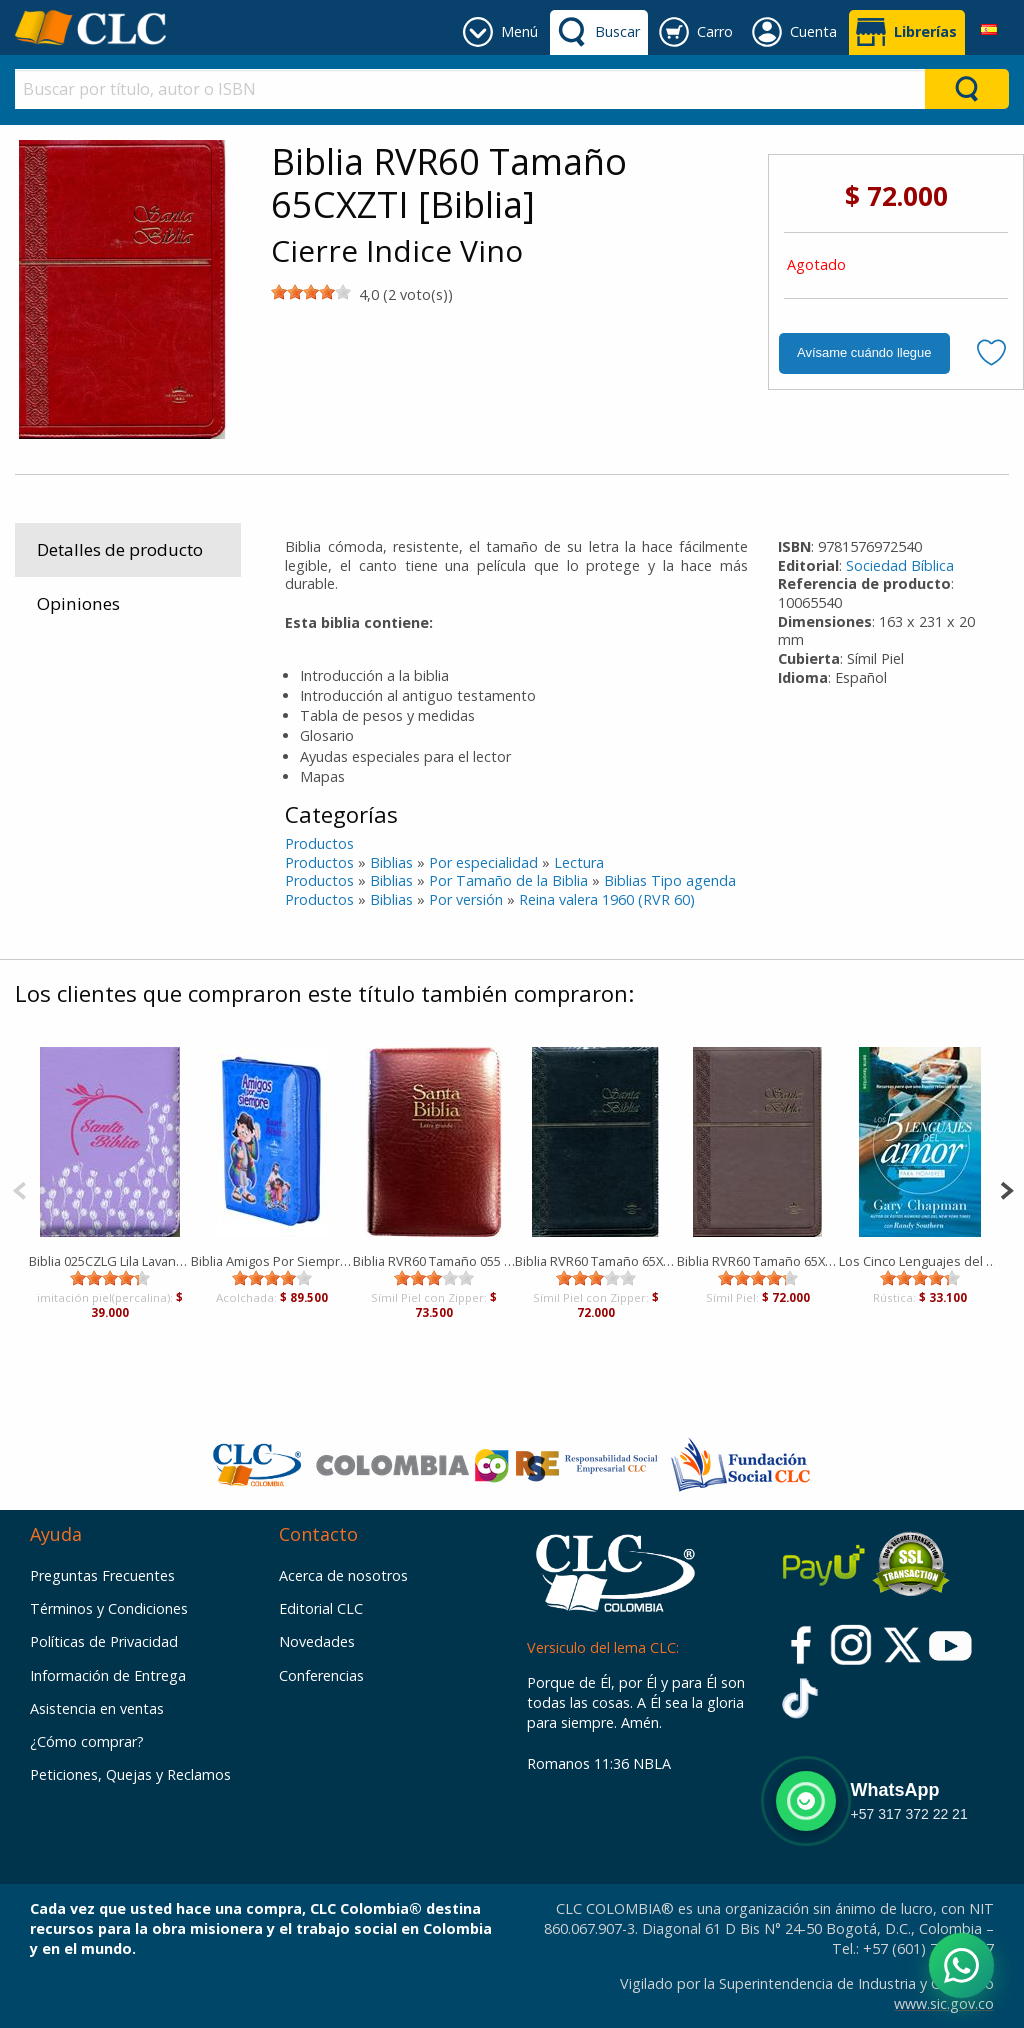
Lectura (579, 862)
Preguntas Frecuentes (102, 1575)
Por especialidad (483, 862)
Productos (319, 843)
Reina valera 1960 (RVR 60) (607, 899)
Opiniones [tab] (78, 603)
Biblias (391, 862)
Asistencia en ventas (97, 1708)
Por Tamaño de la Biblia (508, 880)
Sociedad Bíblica (900, 565)
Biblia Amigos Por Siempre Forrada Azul (272, 1261)
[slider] (311, 292)
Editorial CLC (321, 1608)
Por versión (466, 899)
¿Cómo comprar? (87, 1741)
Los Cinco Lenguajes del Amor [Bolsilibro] (920, 1261)
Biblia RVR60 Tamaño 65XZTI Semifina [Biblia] (596, 1261)
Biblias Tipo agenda (670, 880)
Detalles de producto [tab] (120, 549)
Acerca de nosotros (343, 1575)
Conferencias (321, 1675)
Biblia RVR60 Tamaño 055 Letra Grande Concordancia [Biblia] (434, 1261)
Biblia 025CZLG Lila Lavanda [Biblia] (110, 1261)
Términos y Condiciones (109, 1608)
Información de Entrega (108, 1675)
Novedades (317, 1641)
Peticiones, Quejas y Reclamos (130, 1774)
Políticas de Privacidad (104, 1641)
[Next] (1006, 1188)
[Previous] (19, 1188)
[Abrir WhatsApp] (961, 1965)
